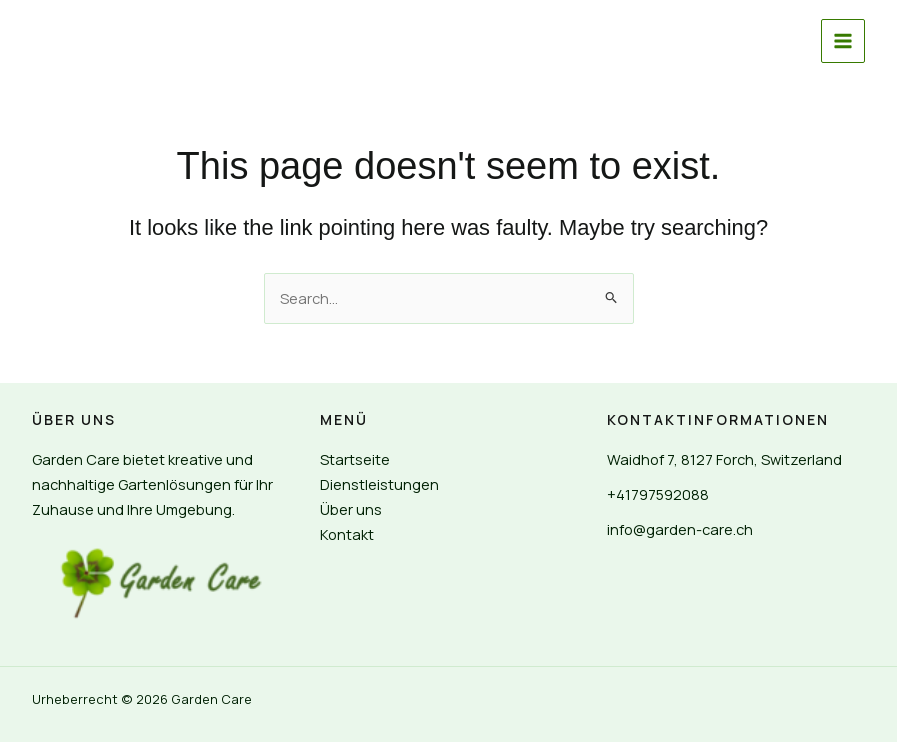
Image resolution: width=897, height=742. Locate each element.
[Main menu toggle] (843, 41)
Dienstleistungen (379, 484)
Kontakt (347, 534)
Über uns (351, 509)
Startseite (355, 459)
